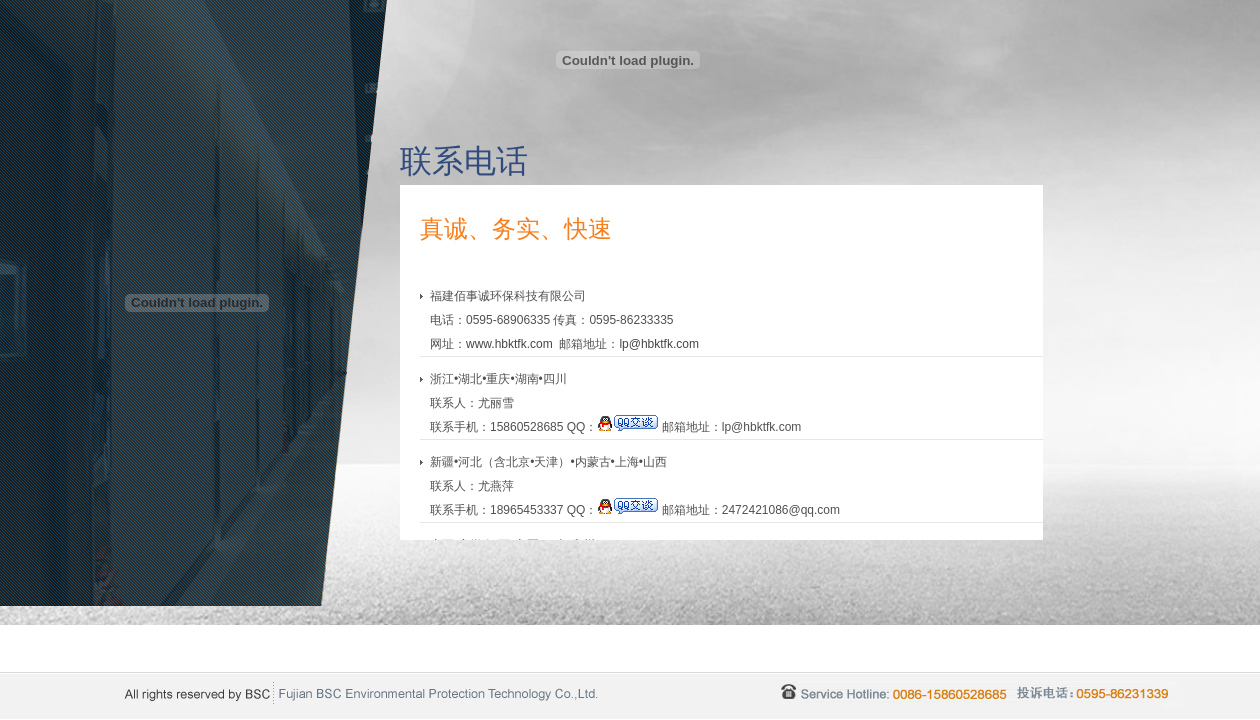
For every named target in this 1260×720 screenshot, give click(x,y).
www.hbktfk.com (509, 344)
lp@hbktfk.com (659, 344)
